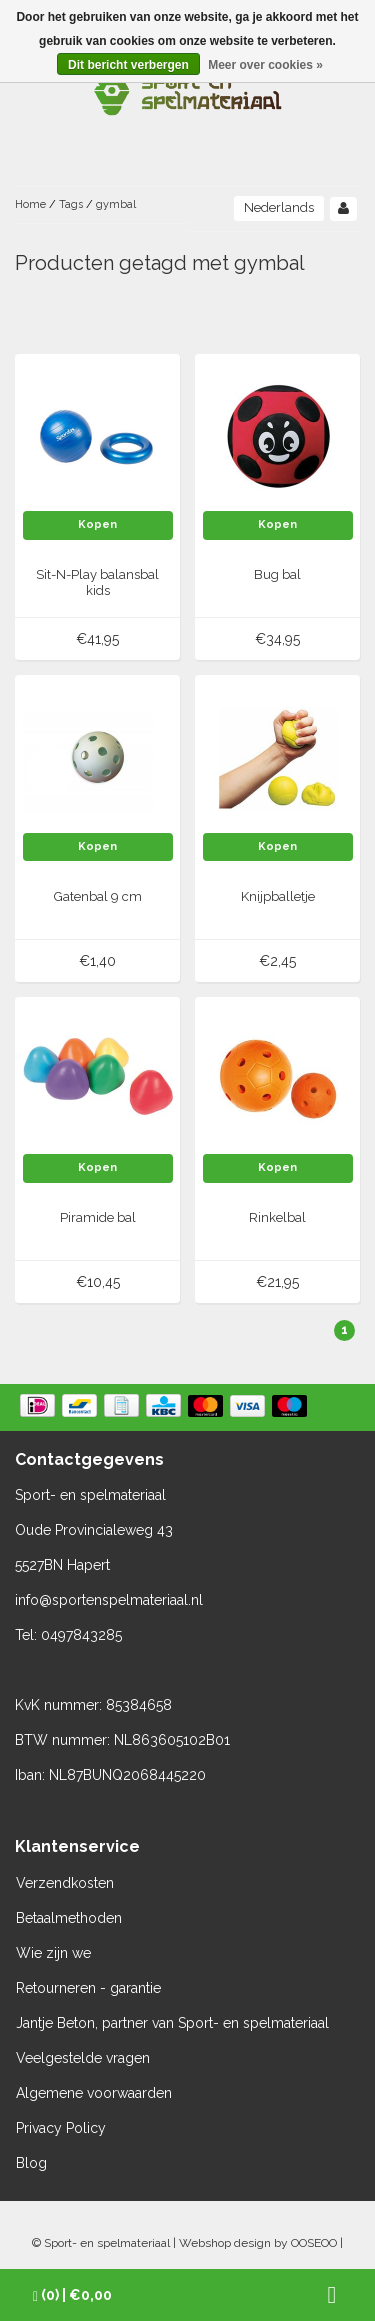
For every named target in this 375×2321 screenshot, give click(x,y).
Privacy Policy (61, 2128)
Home (30, 204)
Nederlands (279, 207)
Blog (31, 2163)
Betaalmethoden (69, 1918)
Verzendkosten (65, 1883)
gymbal (116, 204)
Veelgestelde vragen (83, 2058)
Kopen (97, 524)
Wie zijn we (53, 1953)
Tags (71, 204)
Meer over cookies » (265, 65)
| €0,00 (72, 2295)
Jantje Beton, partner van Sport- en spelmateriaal (172, 2023)
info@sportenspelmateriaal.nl (109, 1600)
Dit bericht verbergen (128, 65)
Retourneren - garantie (88, 1988)
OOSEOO (314, 2243)
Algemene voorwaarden (94, 2093)
